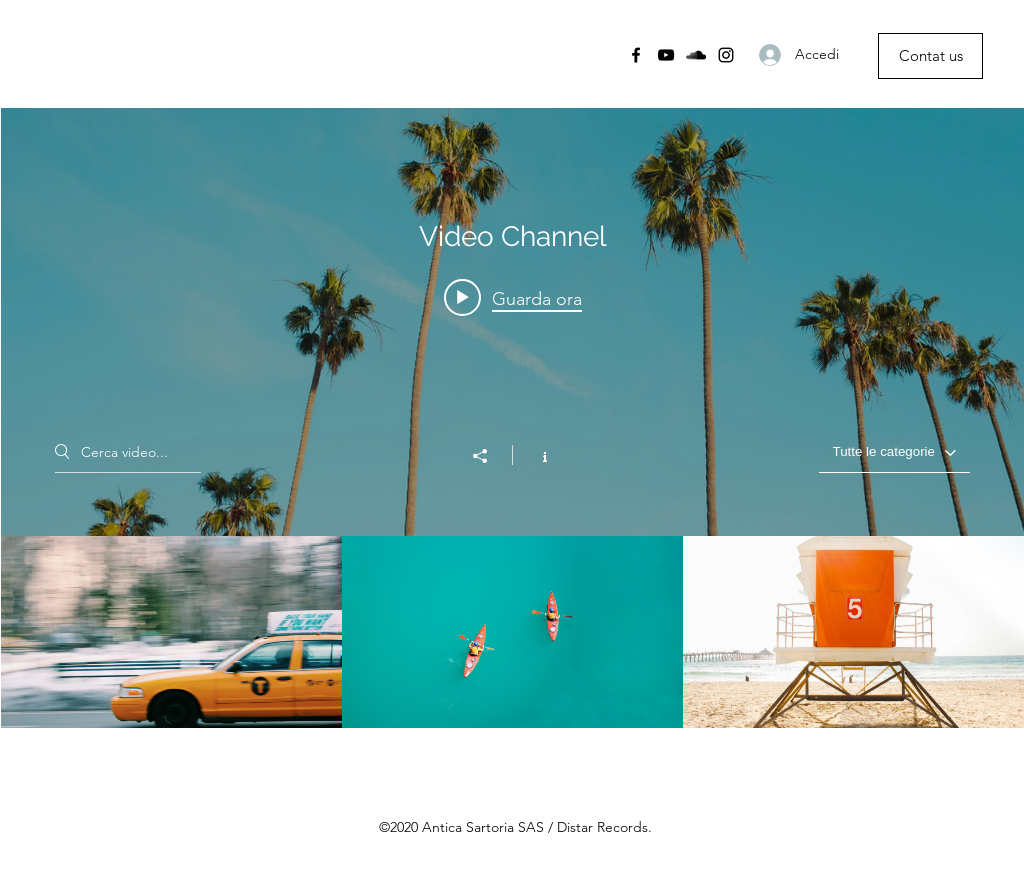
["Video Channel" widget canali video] (512, 418)
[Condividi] (490, 456)
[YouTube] (666, 55)
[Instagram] (726, 55)
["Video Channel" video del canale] (512, 632)
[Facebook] (636, 55)
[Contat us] (930, 56)
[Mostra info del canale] (534, 455)
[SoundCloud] (696, 55)
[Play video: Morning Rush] (513, 298)
